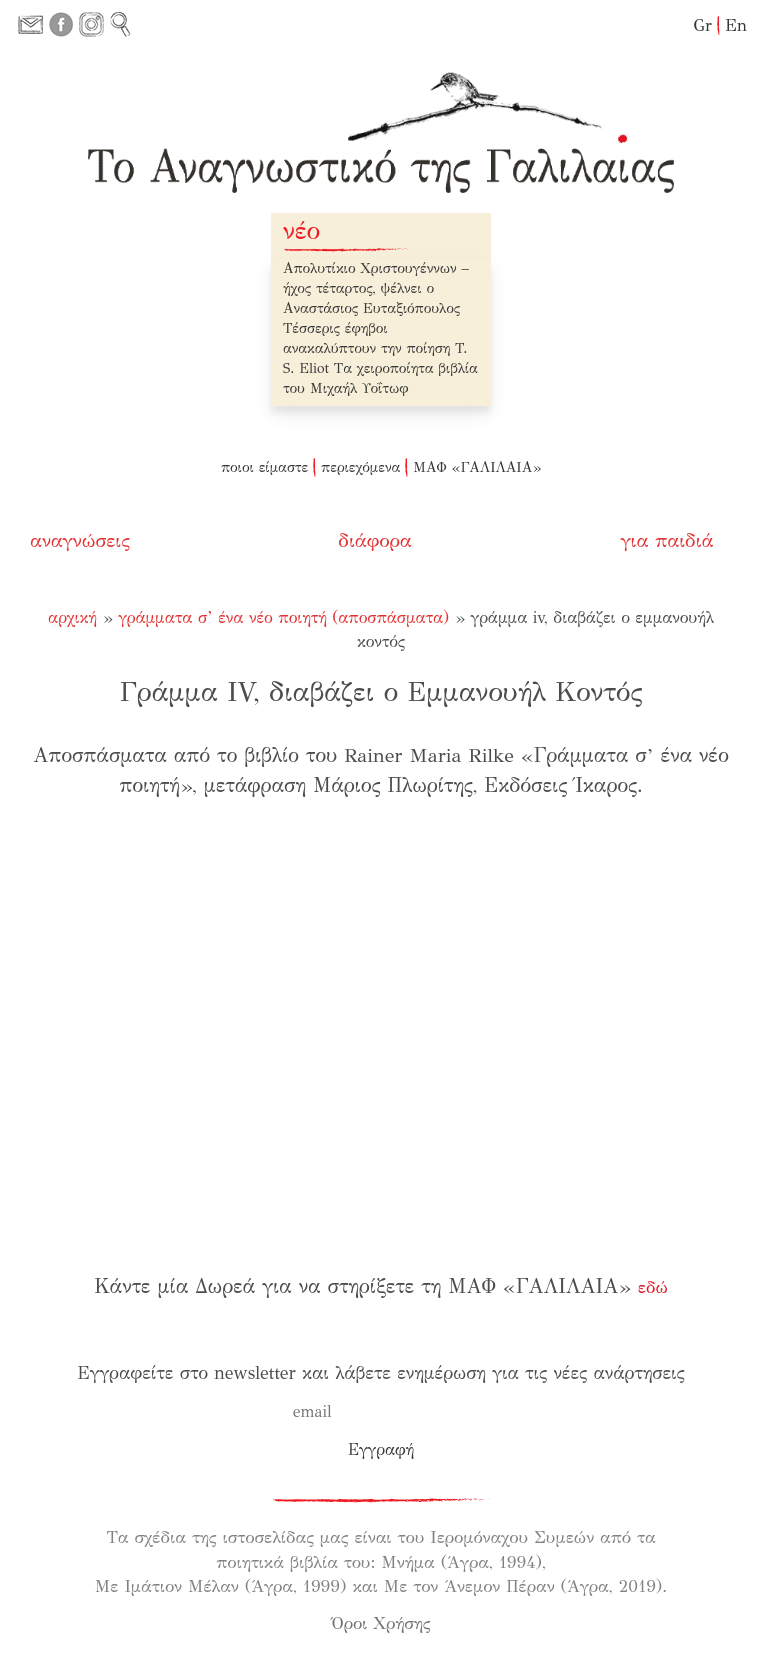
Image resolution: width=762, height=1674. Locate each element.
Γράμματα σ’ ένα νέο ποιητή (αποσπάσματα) (283, 617)
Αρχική (72, 617)
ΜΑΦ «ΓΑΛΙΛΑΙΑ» (477, 467)
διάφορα (377, 540)
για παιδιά (669, 540)
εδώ (653, 1287)
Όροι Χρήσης (381, 1623)
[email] (370, 1412)
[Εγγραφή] (381, 1450)
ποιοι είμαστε (264, 467)
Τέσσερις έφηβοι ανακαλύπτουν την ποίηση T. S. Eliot (375, 348)
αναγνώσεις (80, 540)
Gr (702, 25)
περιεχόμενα (360, 467)
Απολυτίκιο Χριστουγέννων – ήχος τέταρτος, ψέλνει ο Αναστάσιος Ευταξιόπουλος (376, 288)
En (736, 25)
